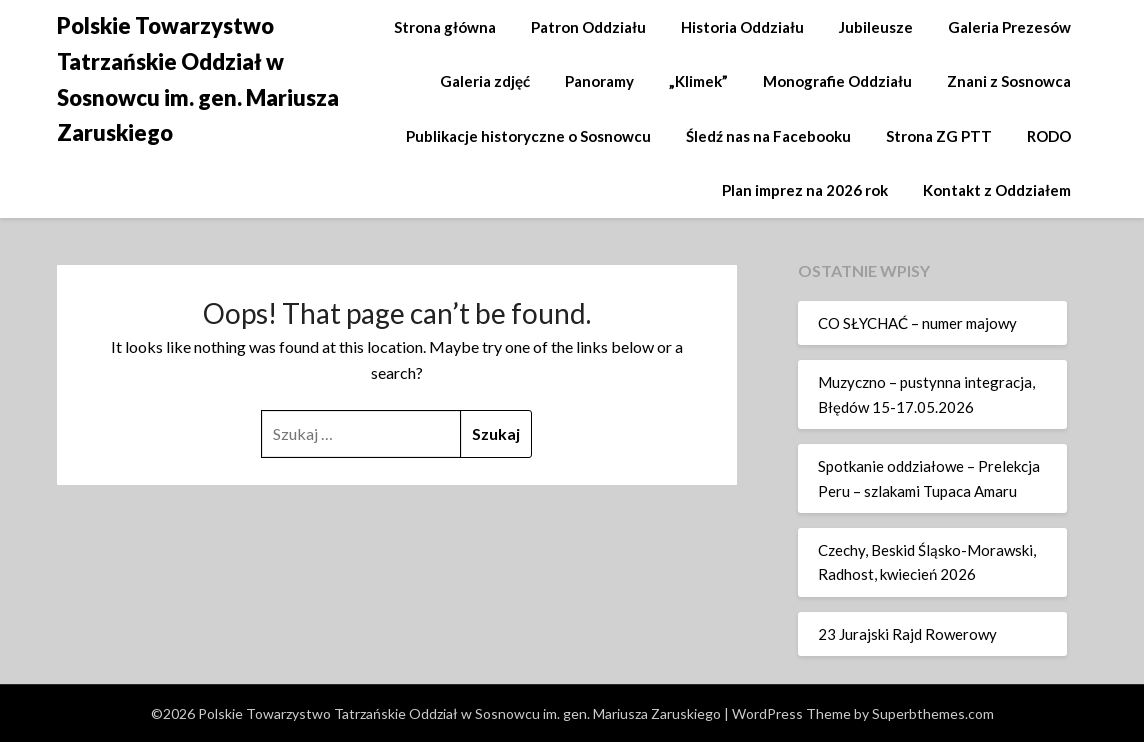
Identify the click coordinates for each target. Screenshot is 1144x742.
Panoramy (599, 81)
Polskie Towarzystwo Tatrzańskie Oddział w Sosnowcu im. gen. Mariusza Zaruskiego (198, 79)
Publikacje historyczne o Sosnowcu (528, 136)
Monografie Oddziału (837, 81)
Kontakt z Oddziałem (997, 190)
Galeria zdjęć (485, 81)
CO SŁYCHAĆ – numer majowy (917, 323)
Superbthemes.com (933, 713)
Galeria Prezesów (1009, 27)
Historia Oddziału (742, 27)
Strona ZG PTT (939, 136)
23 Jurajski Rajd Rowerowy (907, 634)
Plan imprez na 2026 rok (805, 190)
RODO (1049, 136)
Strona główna (445, 27)
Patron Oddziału (588, 27)
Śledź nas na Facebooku (768, 136)
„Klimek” (698, 81)
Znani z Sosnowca (1009, 81)
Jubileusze (876, 27)
